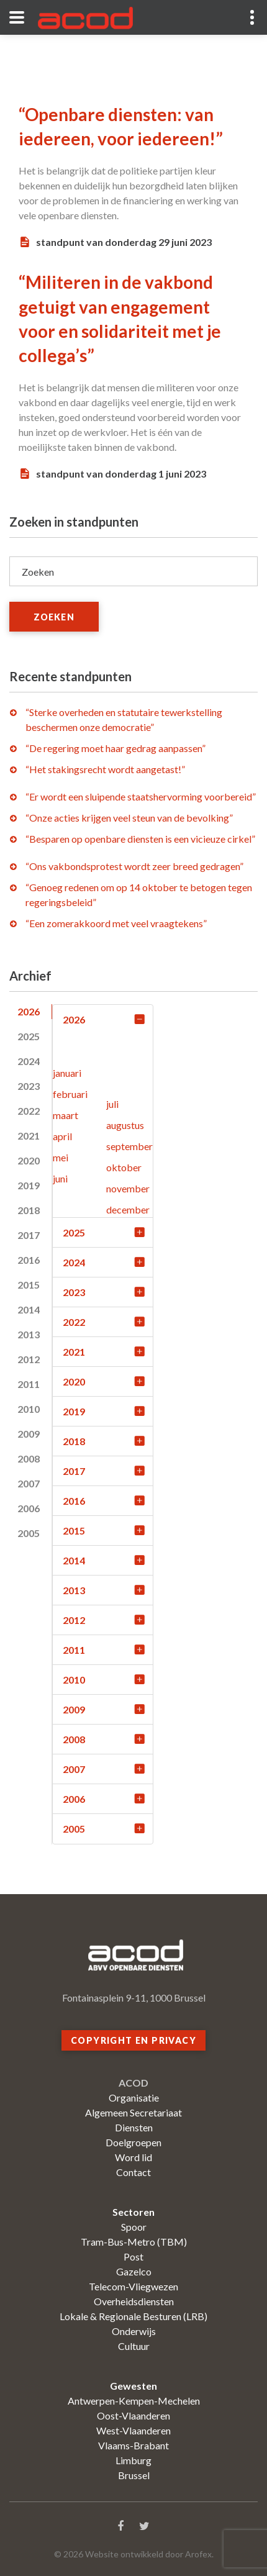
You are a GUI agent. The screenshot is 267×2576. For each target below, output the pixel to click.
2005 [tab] (28, 1533)
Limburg (133, 2460)
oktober (124, 1167)
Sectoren (133, 2212)
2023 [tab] (28, 1086)
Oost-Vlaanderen (133, 2415)
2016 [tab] (28, 1260)
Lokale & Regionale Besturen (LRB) (133, 2316)
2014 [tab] (28, 1309)
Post (133, 2256)
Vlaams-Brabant (133, 2445)
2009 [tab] (28, 1434)
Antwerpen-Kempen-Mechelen (134, 2400)
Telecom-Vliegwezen (133, 2286)
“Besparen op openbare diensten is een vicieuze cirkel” (140, 839)
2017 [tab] (28, 1235)
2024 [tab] (28, 1061)
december (128, 1209)
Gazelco (134, 2271)
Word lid (133, 2157)
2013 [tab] (28, 1334)
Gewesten (133, 2386)
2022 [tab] (28, 1111)
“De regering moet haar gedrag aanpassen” (115, 748)
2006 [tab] (28, 1508)
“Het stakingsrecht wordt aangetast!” (105, 769)
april (62, 1136)
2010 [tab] (28, 1409)
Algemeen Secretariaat (133, 2112)
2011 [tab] (28, 1384)
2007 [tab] (28, 1483)
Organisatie (134, 2097)
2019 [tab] (28, 1185)
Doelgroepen (133, 2142)
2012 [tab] (28, 1359)
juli (112, 1104)
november (128, 1188)
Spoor (134, 2227)
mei (60, 1157)
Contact (133, 2172)
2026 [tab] (28, 1011)
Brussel (134, 2475)
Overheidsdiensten (134, 2301)
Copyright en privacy (133, 2040)
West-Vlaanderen (133, 2430)
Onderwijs (134, 2331)
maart (65, 1115)
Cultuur (134, 2346)
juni (60, 1178)
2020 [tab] (28, 1160)
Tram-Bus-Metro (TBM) (134, 2241)
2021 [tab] (28, 1135)
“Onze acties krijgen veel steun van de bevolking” (129, 817)
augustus (125, 1125)
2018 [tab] (28, 1210)
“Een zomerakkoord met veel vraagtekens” (116, 923)
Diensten (134, 2127)
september (129, 1146)
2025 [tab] (28, 1036)
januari (67, 1073)
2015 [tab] (28, 1284)
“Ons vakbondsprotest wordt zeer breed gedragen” (134, 866)
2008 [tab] (28, 1458)
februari (70, 1094)
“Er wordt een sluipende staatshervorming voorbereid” (140, 796)
